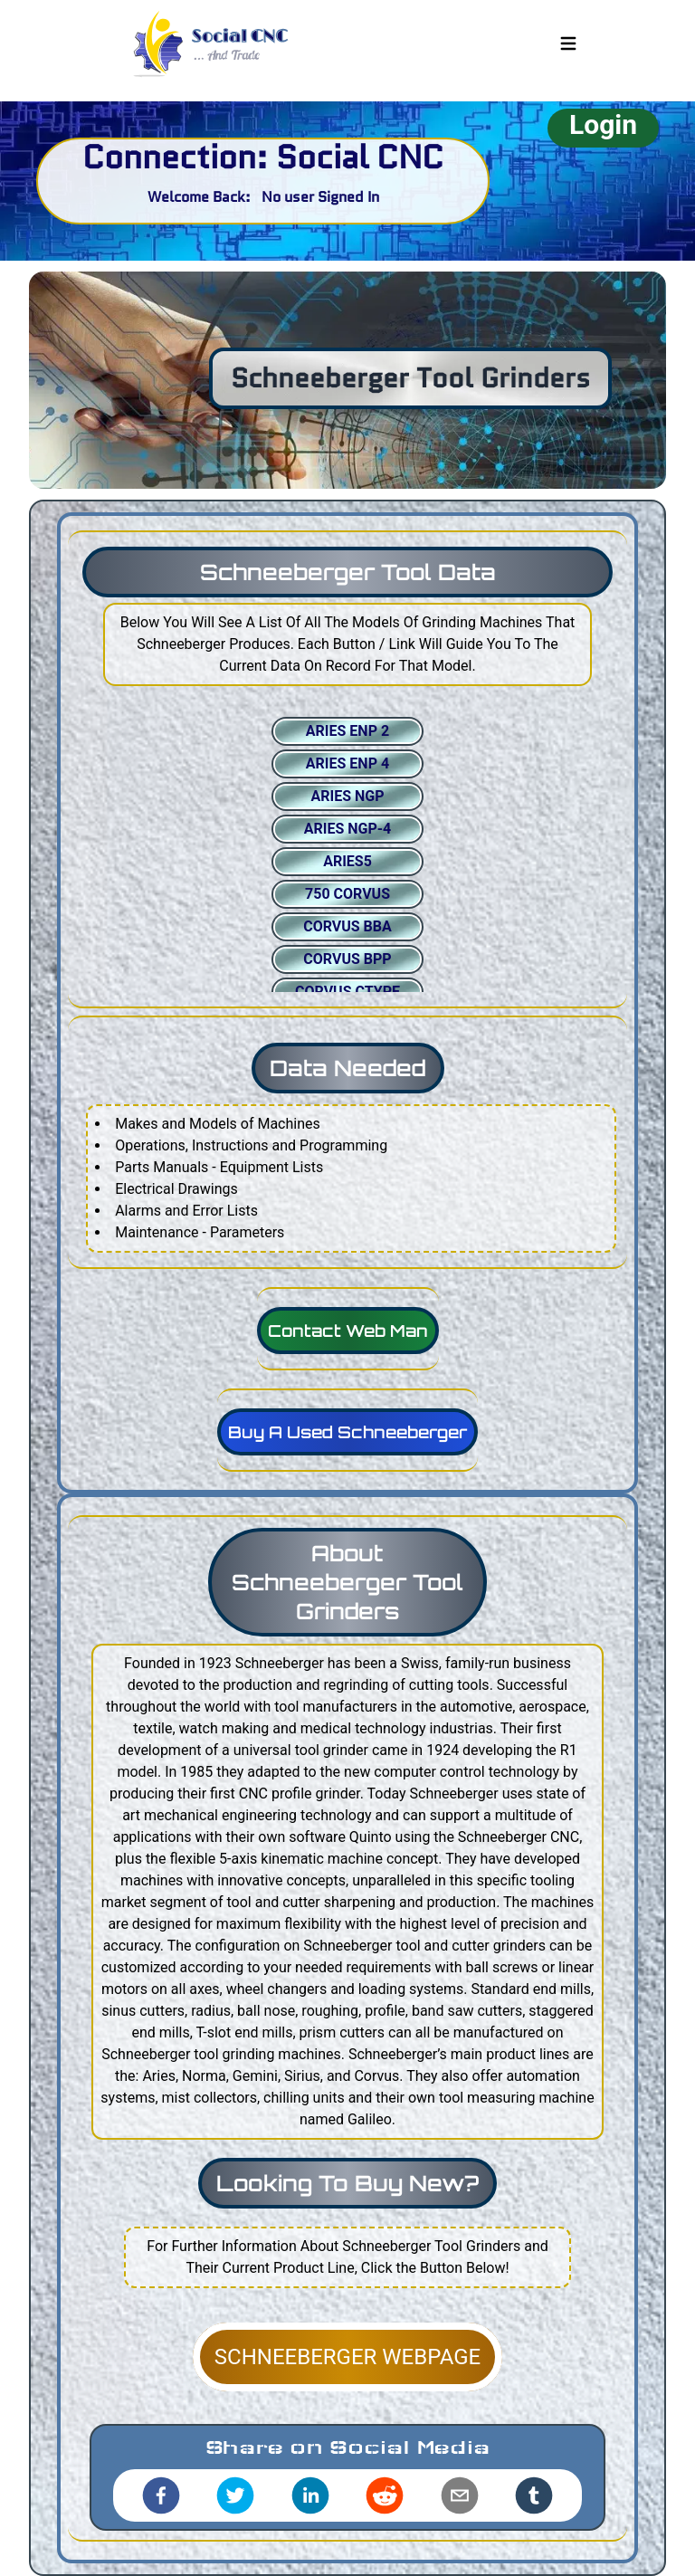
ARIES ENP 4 (347, 763)
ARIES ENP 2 (347, 730)
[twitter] (235, 2495)
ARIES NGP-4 (348, 828)
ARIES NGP (347, 796)
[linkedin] (310, 2495)
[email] (460, 2495)
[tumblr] (534, 2495)
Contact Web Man (348, 1330)
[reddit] (385, 2495)
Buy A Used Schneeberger (347, 1432)
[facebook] (161, 2495)
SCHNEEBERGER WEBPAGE (347, 2357)
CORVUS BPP (347, 959)
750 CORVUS (347, 893)
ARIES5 (347, 861)
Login (603, 124)
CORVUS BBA (347, 926)
